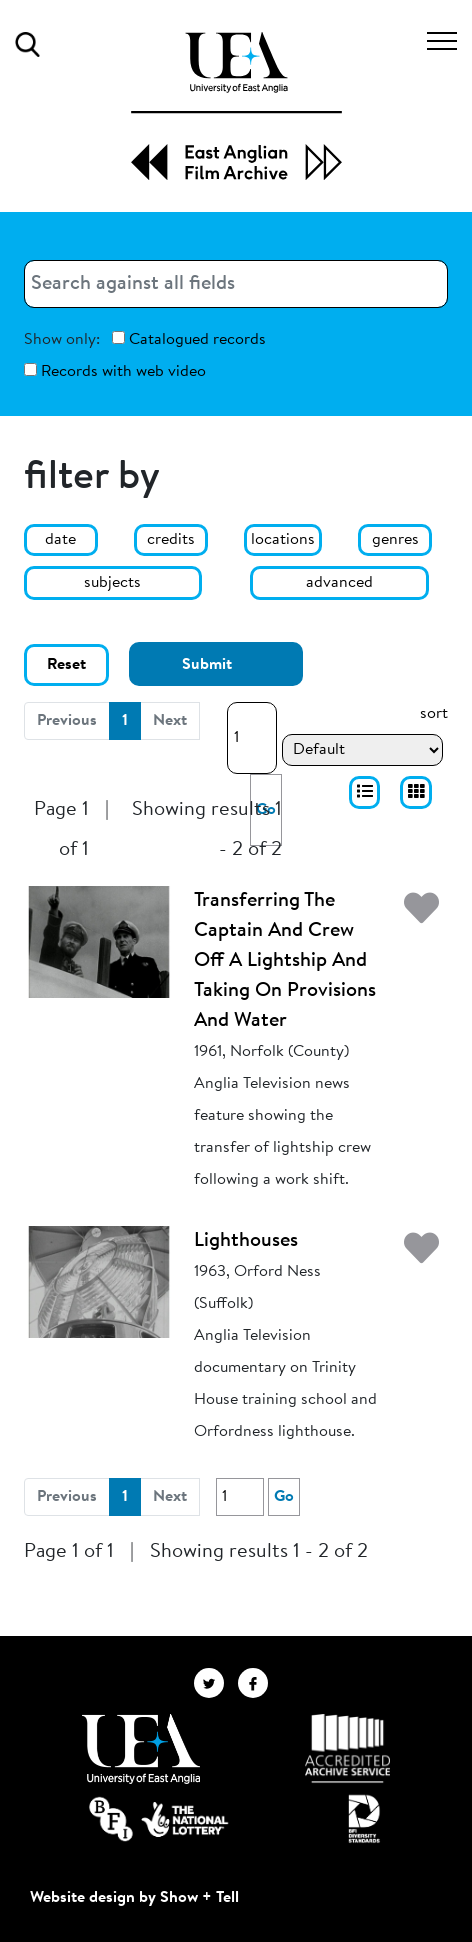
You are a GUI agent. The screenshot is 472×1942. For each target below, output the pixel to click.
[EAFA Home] (236, 106)
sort (434, 714)
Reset (66, 665)
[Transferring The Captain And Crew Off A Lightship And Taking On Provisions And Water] (99, 942)
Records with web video (115, 371)
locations (283, 540)
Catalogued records (189, 339)
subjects (112, 583)
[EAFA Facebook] (258, 1683)
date (60, 540)
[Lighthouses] (99, 1282)
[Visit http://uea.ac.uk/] (140, 1749)
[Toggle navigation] (442, 44)
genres (395, 540)
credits (171, 540)
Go (284, 1497)
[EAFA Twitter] (216, 1683)
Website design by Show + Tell (134, 1898)
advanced (339, 583)
